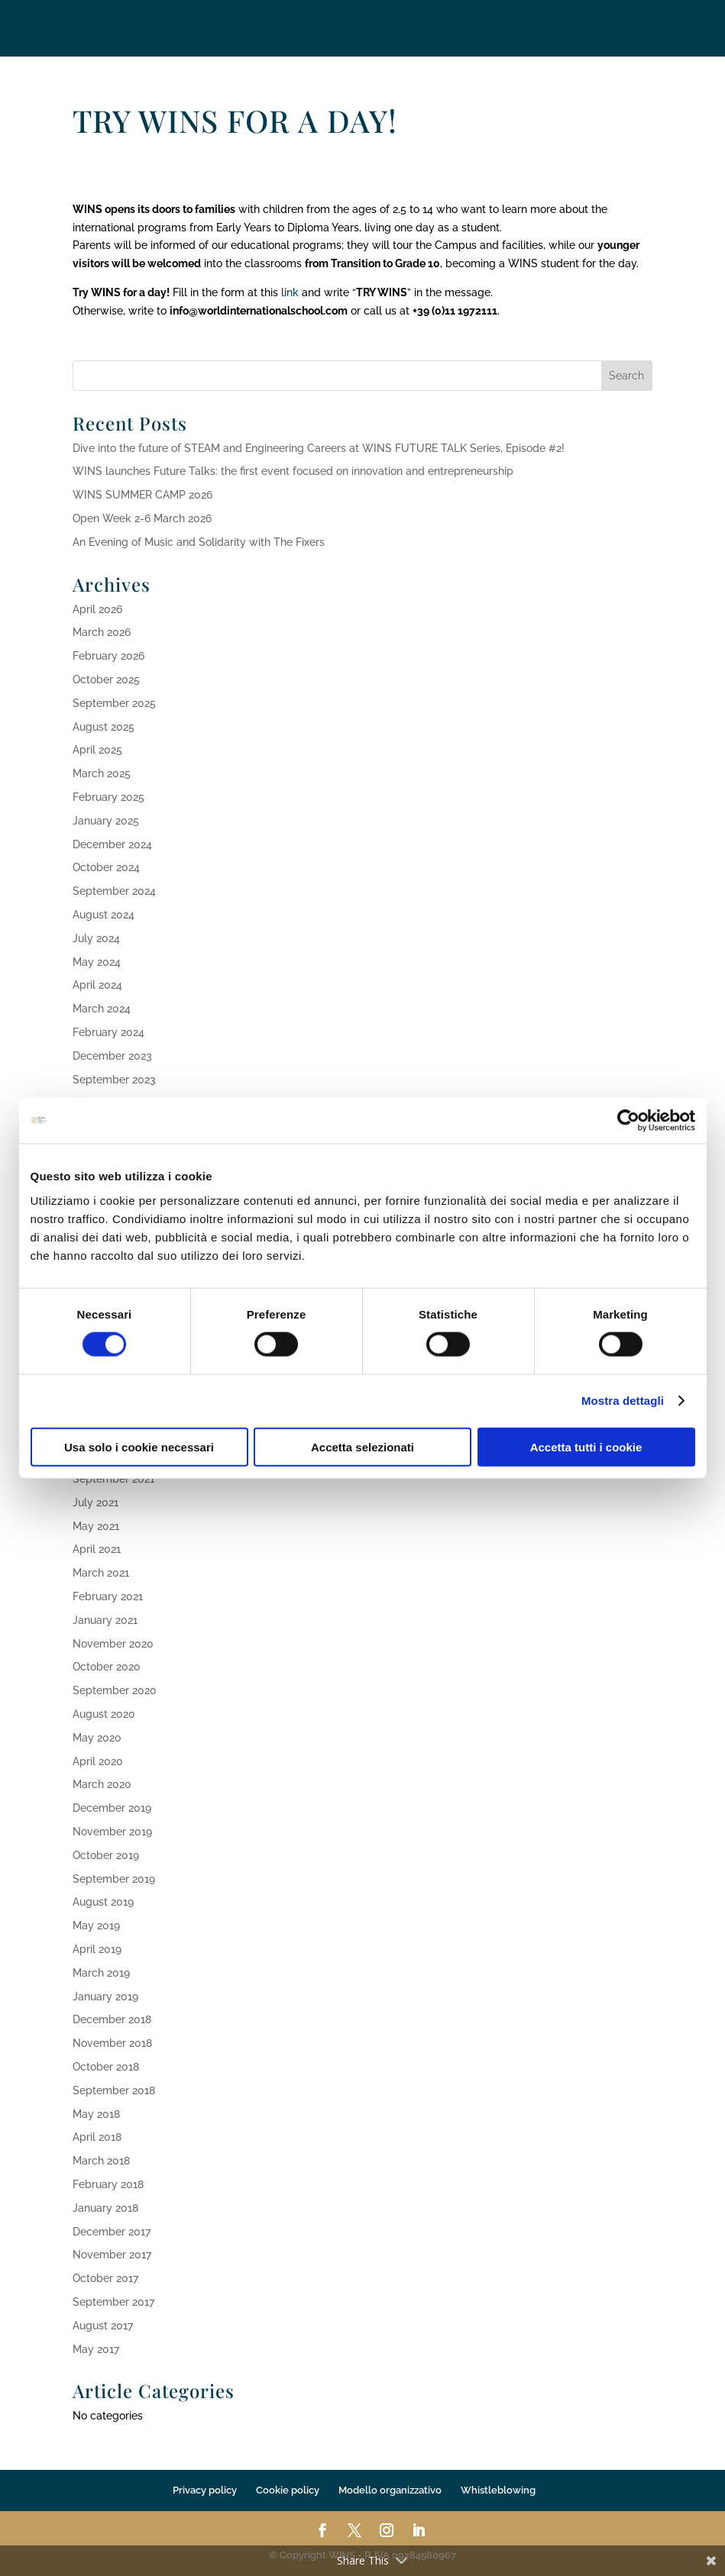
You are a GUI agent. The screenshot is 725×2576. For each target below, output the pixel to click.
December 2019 (112, 1808)
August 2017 (103, 2325)
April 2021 (97, 1549)
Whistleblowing (498, 2490)
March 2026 (102, 632)
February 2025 (108, 797)
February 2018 (108, 2184)
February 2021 (108, 1596)
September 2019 (114, 1879)
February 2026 (108, 656)
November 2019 (112, 1831)
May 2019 (96, 1925)
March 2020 (102, 1784)
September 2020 (115, 1690)
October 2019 (106, 1855)
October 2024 (106, 867)
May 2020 (97, 1738)
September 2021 (113, 1479)
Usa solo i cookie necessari (139, 1446)
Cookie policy (287, 2490)
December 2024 (112, 844)
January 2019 (105, 1996)
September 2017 (113, 2302)
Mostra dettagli (622, 1400)
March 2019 (101, 1973)
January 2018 (105, 2208)
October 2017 (105, 2278)
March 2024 (102, 1008)
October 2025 (106, 679)
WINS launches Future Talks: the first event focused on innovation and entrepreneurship (293, 471)
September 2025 (114, 703)
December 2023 (112, 1056)
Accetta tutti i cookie (586, 1446)
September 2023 (114, 1079)
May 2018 (96, 2114)
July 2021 (95, 1502)
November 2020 (113, 1644)
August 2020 (104, 1714)
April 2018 (97, 2137)
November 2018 (112, 2043)
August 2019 (103, 1902)
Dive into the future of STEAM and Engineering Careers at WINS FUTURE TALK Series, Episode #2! (319, 448)
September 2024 (114, 891)
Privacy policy (205, 2490)
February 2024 (108, 1032)
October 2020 (107, 1667)
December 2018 (112, 2019)
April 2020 (98, 1761)
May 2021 (96, 1526)
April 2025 (97, 750)
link (290, 292)
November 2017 (112, 2254)
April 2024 (97, 985)
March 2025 (102, 773)
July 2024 (96, 938)
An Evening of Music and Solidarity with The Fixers (199, 542)
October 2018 (106, 2067)
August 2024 (103, 915)
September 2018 (114, 2090)
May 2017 (96, 2349)
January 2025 (106, 821)
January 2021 (105, 1620)
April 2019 (97, 1949)
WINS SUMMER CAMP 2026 (142, 495)
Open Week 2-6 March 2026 (142, 518)
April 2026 (97, 609)
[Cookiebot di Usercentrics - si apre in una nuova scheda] (628, 1120)
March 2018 (101, 2161)
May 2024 (97, 962)
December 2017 (112, 2232)
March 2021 (101, 1573)
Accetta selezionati (362, 1446)
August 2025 (103, 727)
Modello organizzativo (390, 2490)
